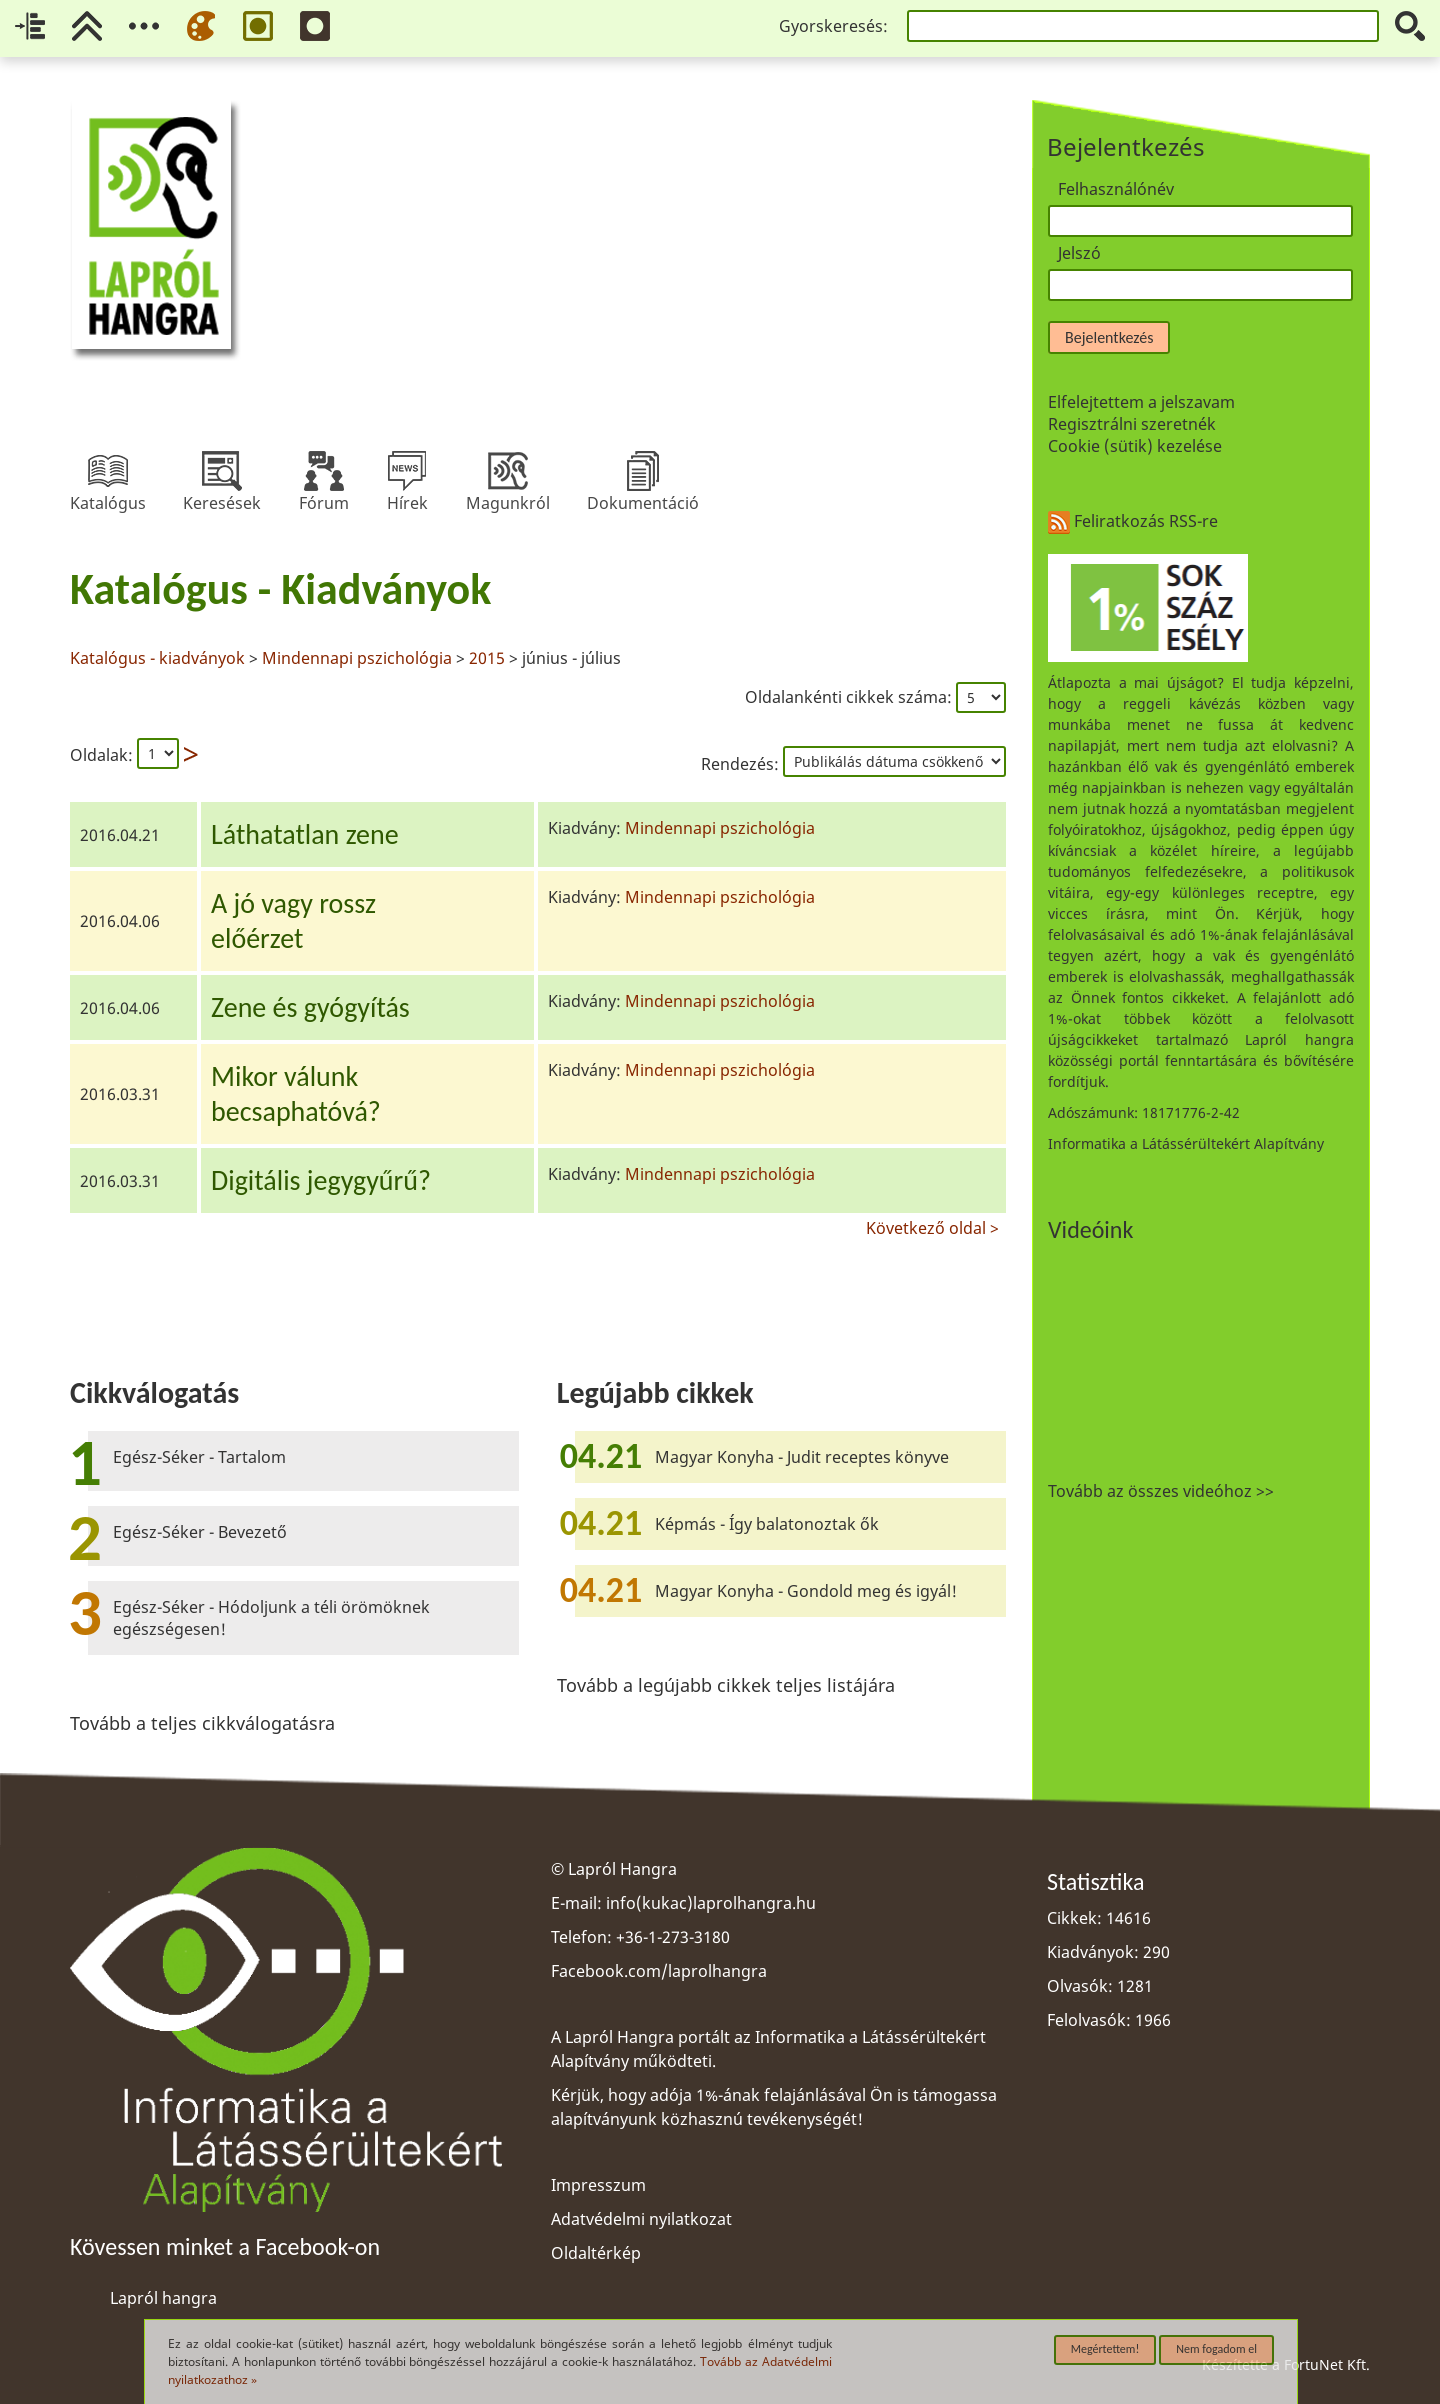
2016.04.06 (120, 921)
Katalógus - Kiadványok (280, 589)
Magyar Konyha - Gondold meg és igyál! (806, 1591)
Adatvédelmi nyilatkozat (641, 2219)
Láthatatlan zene (305, 834)
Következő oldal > (932, 1225)
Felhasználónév (1116, 189)
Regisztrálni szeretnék (1132, 424)
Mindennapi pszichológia (357, 658)
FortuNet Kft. (1327, 2364)
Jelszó (1079, 253)
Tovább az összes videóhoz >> (1161, 1491)
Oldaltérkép (596, 2253)
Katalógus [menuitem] (108, 471)
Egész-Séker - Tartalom (199, 1457)
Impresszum (598, 2185)
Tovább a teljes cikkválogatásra (202, 1723)
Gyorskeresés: (833, 26)
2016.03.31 (120, 1094)
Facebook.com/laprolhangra (659, 1971)
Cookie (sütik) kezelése (1135, 446)
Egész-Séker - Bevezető (200, 1532)
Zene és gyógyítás (310, 1007)
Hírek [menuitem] (407, 471)
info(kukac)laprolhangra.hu (711, 1903)
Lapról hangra (163, 2298)
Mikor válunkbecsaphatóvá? (296, 1094)
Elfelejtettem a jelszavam (1141, 402)
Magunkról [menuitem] (508, 471)
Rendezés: (742, 764)
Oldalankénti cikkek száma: (850, 697)
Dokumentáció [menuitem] (643, 471)
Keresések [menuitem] (222, 471)
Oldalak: (101, 755)
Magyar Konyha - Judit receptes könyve (802, 1457)
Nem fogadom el (1216, 2349)
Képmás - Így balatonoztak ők (767, 1524)
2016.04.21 (120, 835)
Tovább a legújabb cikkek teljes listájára (726, 1685)
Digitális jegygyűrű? (321, 1180)
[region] (538, 898)
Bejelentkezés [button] (1109, 337)
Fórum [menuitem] (324, 471)
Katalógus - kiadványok (159, 658)
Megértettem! (1105, 2349)
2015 (487, 658)
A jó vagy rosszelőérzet (293, 921)
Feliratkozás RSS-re (1133, 521)
